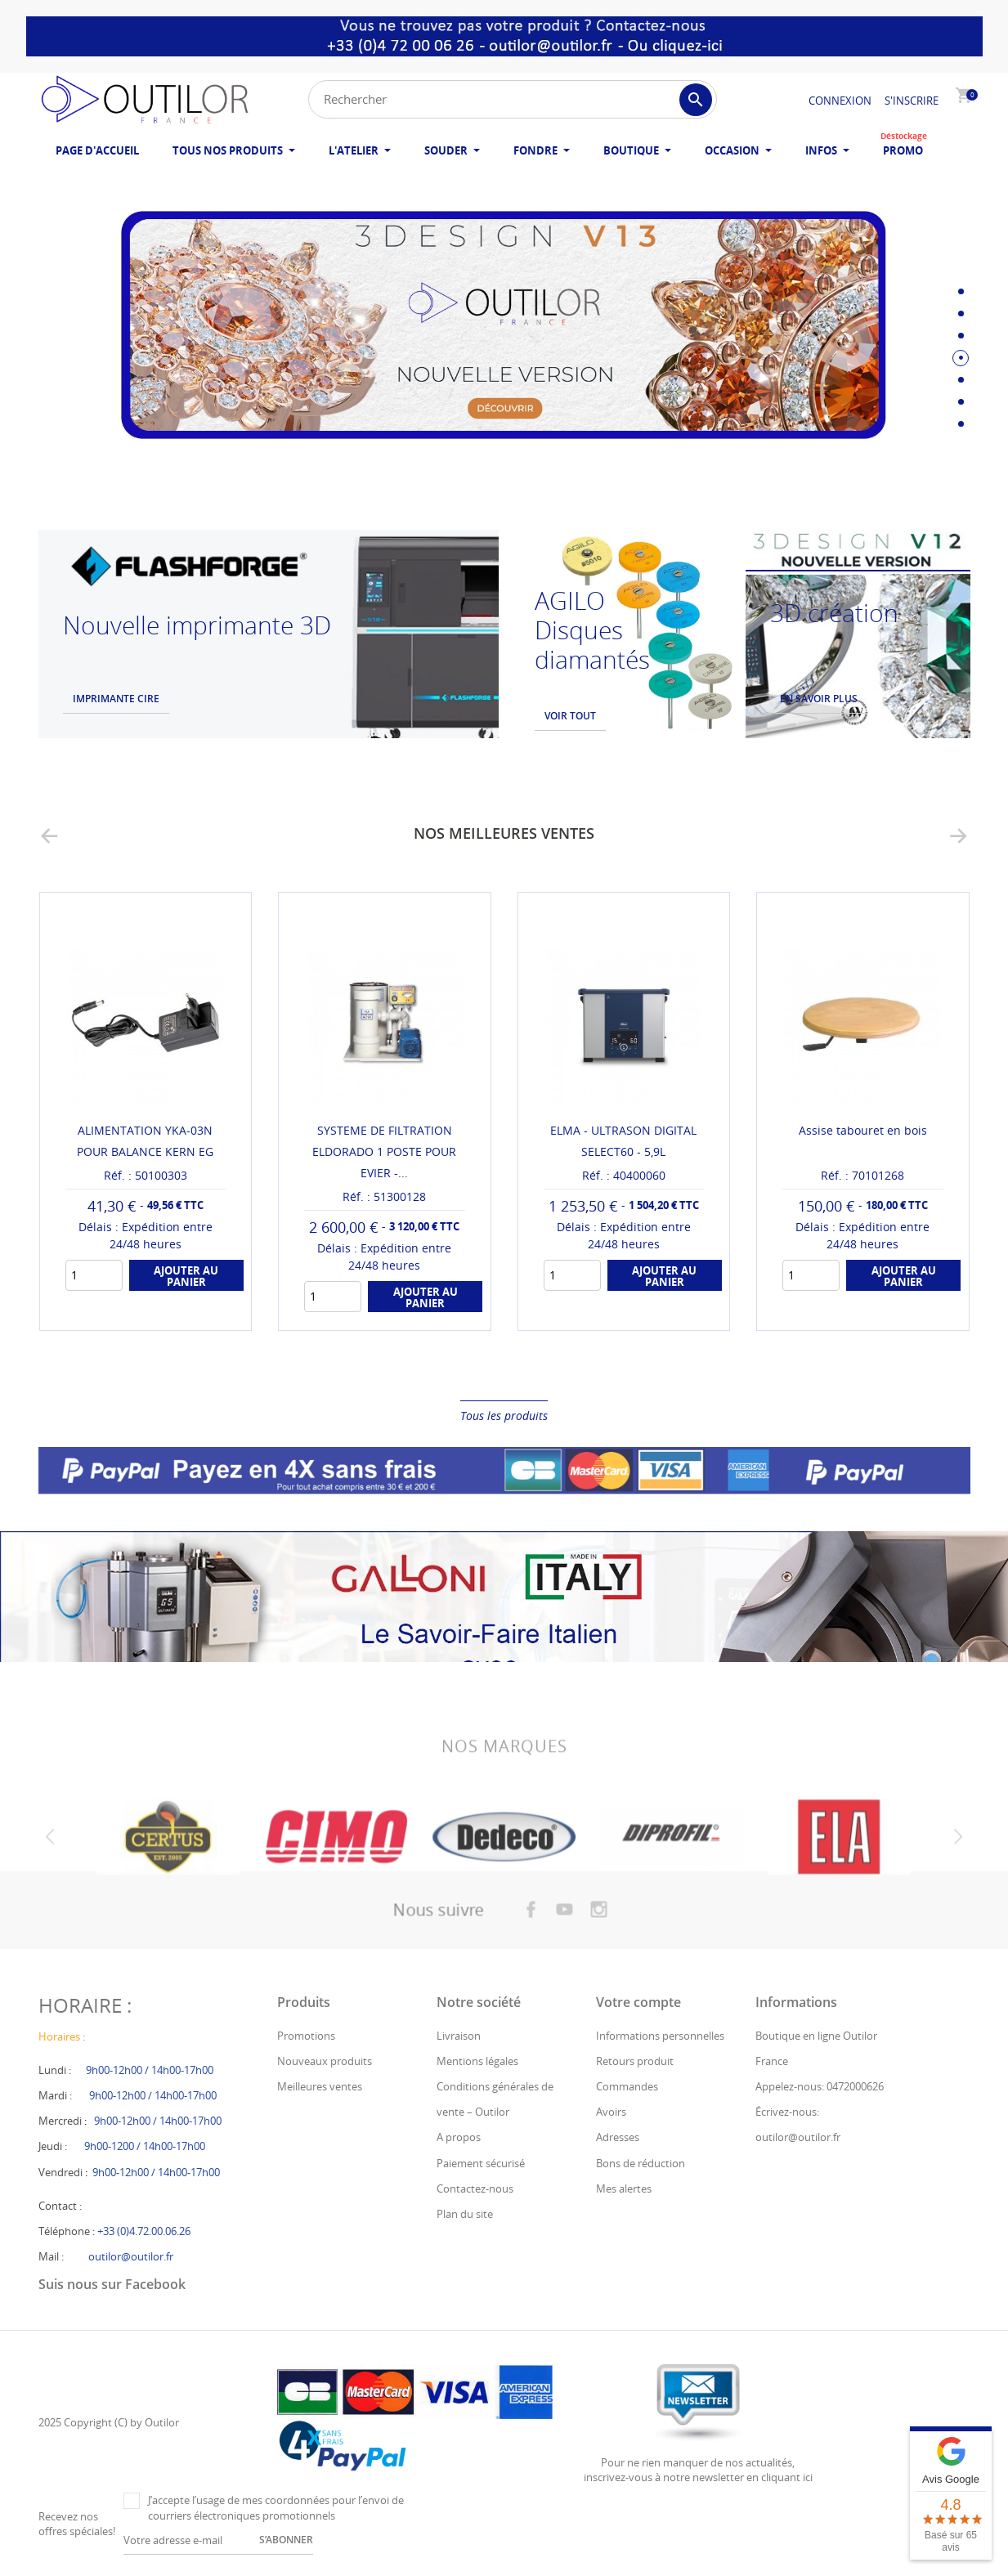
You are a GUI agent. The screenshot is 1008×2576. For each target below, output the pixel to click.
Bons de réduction (640, 2163)
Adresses (617, 2137)
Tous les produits (504, 1415)
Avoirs (611, 2111)
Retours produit (635, 2061)
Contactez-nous (475, 2188)
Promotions (306, 2035)
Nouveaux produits (324, 2061)
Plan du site (465, 2213)
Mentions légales (477, 2061)
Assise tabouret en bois (863, 1130)
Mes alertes (624, 2188)
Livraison (459, 2035)
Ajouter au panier (186, 1276)
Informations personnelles (660, 2035)
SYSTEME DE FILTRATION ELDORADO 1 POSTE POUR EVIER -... (384, 1151)
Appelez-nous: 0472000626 (819, 2086)
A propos (459, 2137)
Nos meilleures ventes (504, 833)
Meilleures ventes (319, 2086)
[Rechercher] (512, 99)
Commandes (627, 2086)
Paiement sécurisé (481, 2163)
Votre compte (638, 2002)
